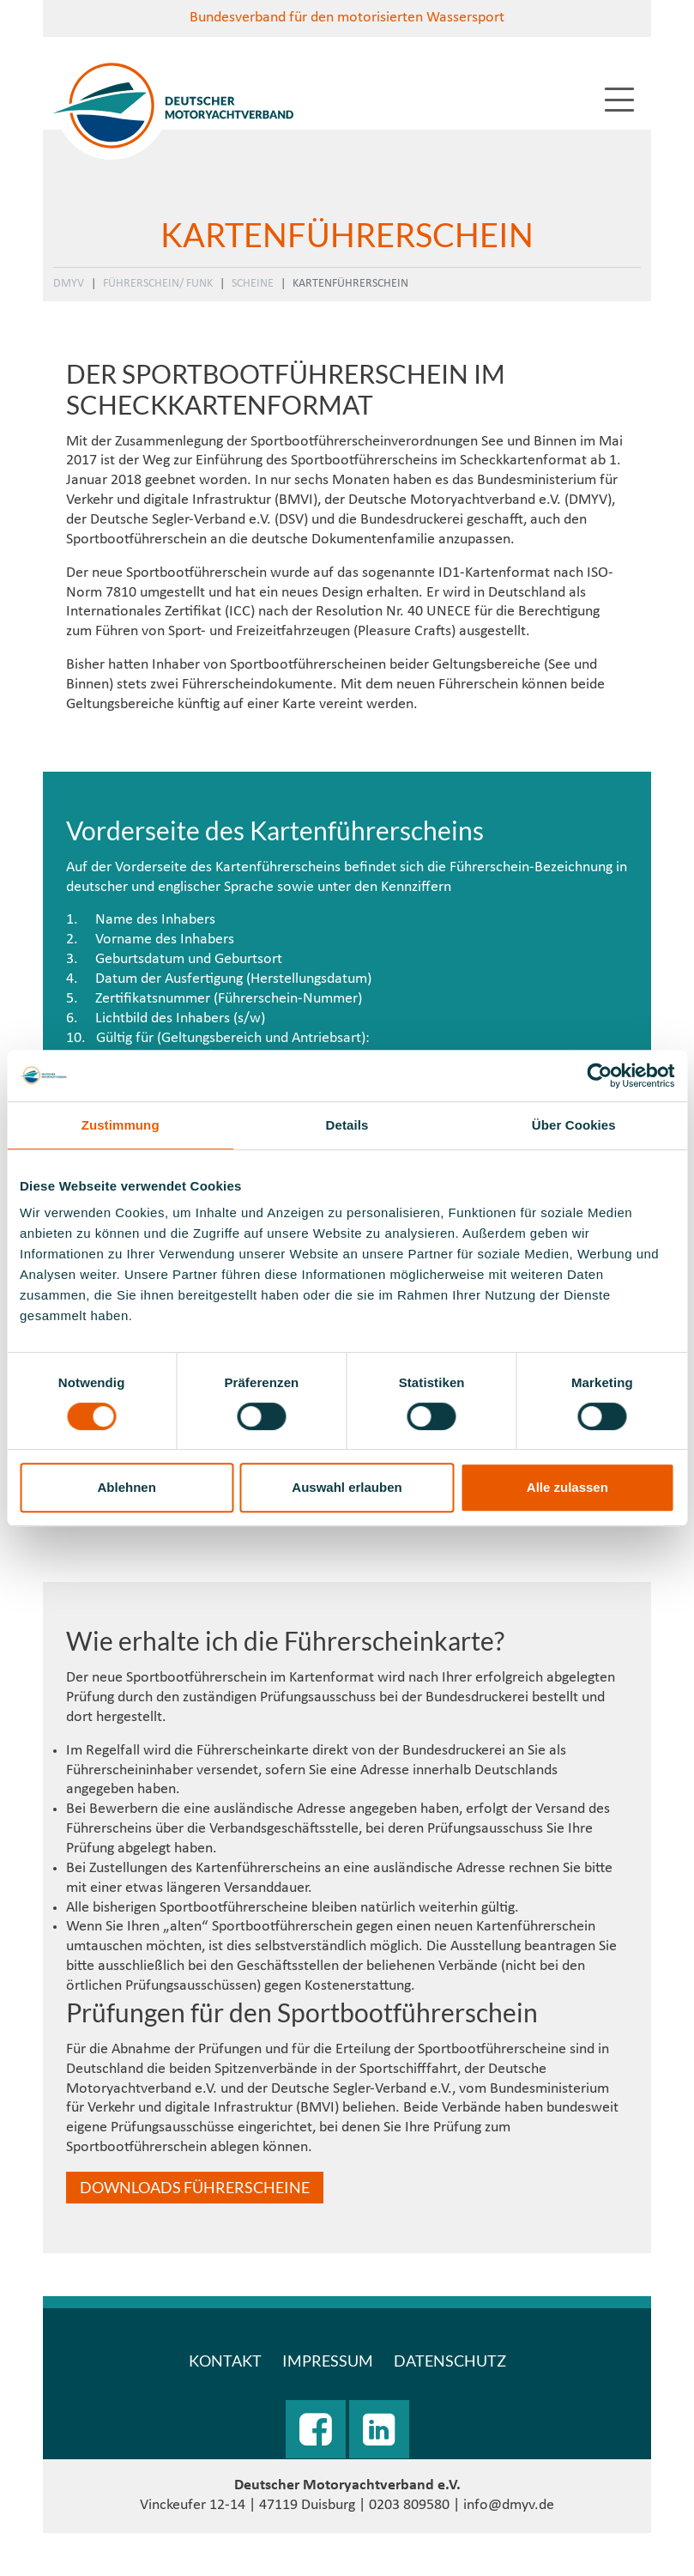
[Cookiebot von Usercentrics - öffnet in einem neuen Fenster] (599, 1075)
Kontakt (225, 2360)
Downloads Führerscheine (195, 2187)
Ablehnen (127, 1487)
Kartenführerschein (350, 283)
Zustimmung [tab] (120, 1125)
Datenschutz (450, 2360)
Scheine (253, 283)
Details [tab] (347, 1125)
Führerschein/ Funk (158, 283)
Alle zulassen (567, 1487)
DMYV (68, 283)
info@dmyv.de (508, 2505)
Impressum (327, 2360)
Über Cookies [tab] (574, 1125)
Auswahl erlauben (346, 1487)
